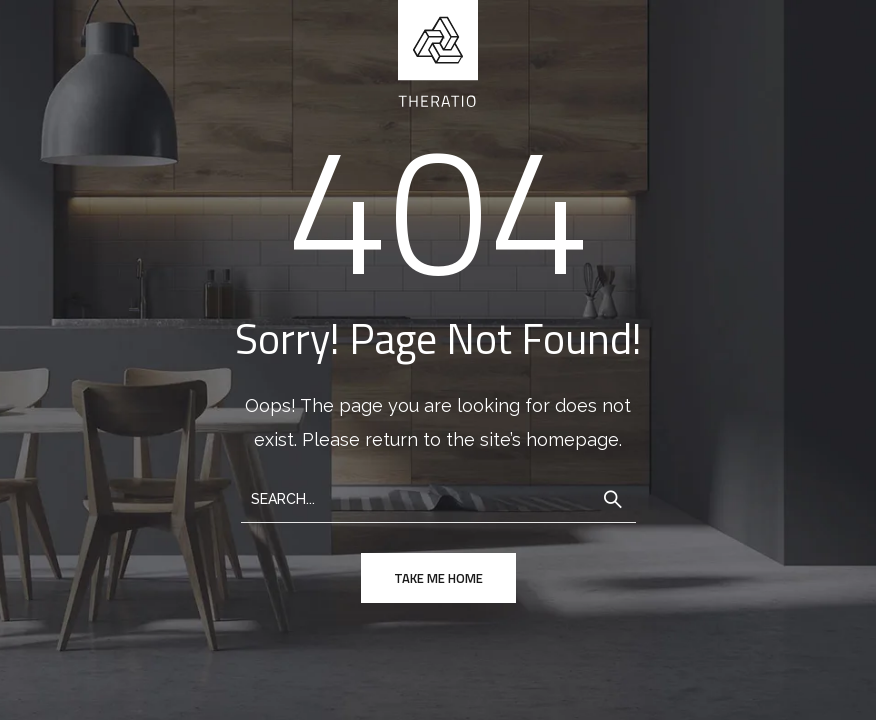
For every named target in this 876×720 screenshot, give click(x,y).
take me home (438, 578)
